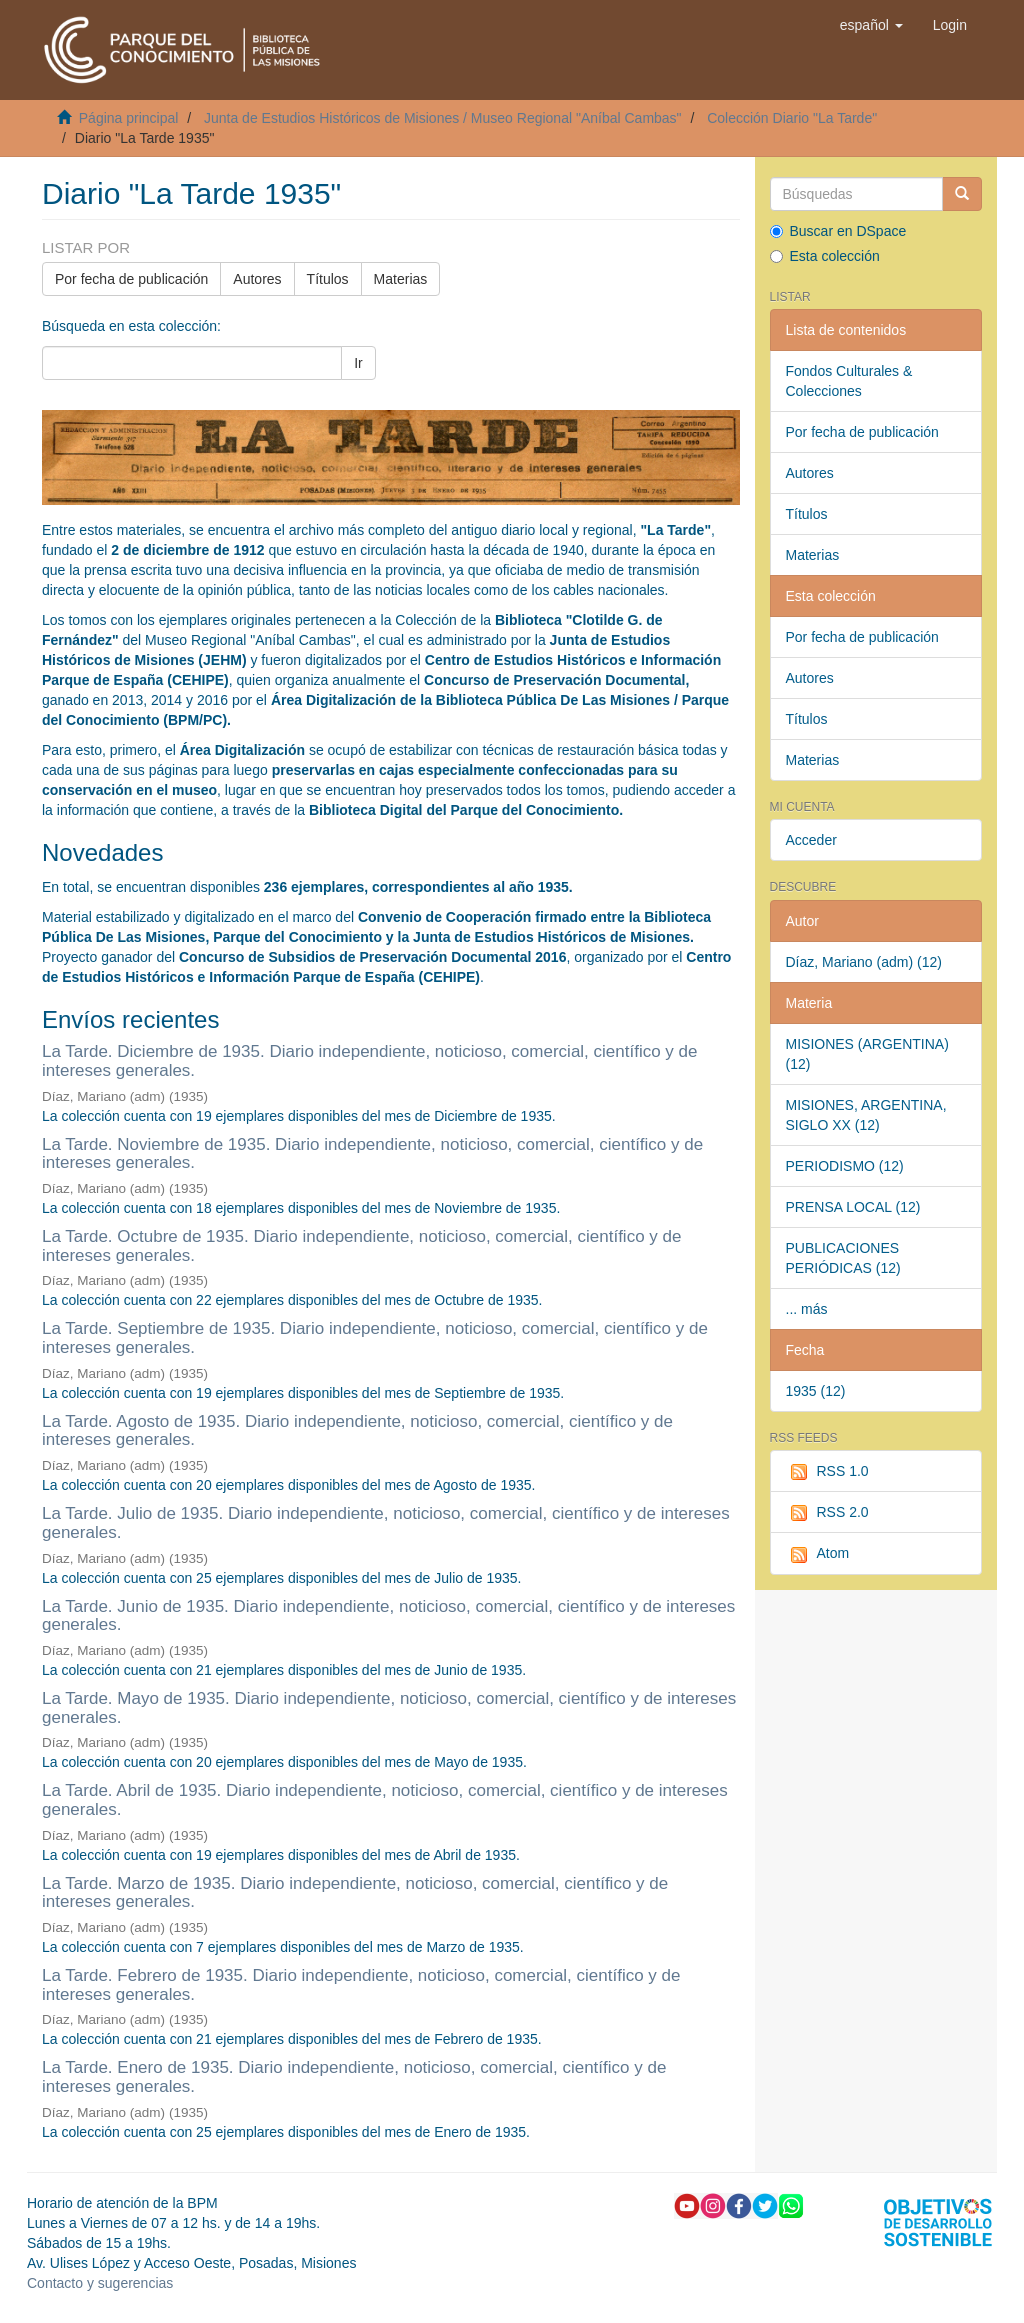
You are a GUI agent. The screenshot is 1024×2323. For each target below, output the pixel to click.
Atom (818, 1554)
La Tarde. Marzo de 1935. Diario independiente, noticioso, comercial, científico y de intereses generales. (355, 1893)
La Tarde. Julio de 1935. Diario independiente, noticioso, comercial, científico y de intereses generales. (386, 1523)
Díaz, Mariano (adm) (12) (864, 962)
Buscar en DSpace (838, 231)
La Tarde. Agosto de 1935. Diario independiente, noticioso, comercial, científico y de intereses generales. (357, 1431)
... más (807, 1309)
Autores (257, 279)
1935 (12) (816, 1391)
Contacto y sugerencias (100, 2283)
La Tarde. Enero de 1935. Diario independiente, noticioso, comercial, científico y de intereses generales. (354, 2077)
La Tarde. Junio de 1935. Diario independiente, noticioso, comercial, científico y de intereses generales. (388, 1616)
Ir (358, 363)
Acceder (811, 840)
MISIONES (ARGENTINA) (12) (867, 1054)
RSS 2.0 (827, 1513)
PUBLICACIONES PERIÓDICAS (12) (843, 1258)
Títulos (328, 279)
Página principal (129, 118)
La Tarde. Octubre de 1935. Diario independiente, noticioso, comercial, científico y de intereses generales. (361, 1246)
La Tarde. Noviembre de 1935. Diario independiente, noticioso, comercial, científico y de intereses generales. (372, 1154)
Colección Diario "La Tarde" (792, 118)
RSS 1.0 (827, 1472)
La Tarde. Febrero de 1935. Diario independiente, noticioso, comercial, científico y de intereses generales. (361, 1985)
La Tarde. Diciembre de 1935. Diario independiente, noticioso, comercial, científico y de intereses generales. (370, 1061)
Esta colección (825, 256)
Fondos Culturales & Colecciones (849, 381)
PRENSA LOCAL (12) (853, 1207)
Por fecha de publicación (131, 279)
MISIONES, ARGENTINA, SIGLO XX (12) (866, 1115)
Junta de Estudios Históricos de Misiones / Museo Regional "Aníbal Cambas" (443, 118)
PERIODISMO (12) (845, 1166)
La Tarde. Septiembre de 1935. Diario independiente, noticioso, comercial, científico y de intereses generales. (375, 1338)
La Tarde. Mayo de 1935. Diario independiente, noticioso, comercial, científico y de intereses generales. (389, 1708)
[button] (871, 25)
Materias (401, 279)
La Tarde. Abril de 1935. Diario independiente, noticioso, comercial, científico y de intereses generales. (385, 1800)
